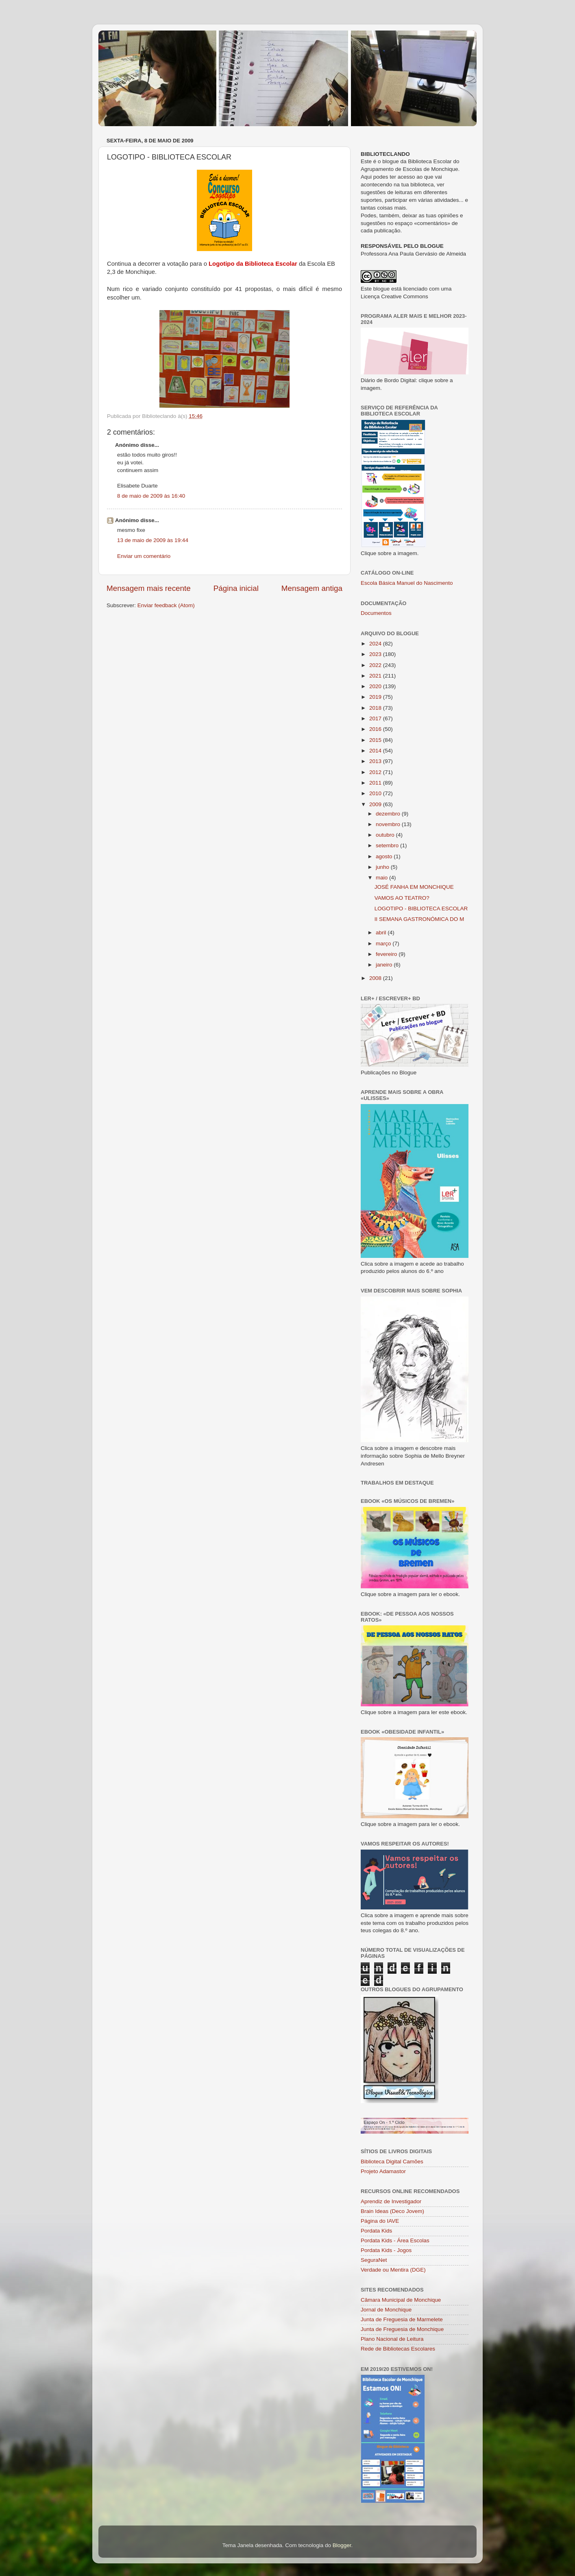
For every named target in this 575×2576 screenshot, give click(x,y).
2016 (376, 729)
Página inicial (236, 588)
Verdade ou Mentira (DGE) (393, 2270)
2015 (376, 740)
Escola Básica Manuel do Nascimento (407, 583)
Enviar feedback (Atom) (166, 605)
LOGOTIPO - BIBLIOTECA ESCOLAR (421, 908)
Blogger (342, 2545)
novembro (389, 824)
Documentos (376, 613)
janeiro (385, 965)
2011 (376, 783)
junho (383, 867)
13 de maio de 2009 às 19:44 (152, 540)
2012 (376, 772)
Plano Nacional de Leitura (392, 2339)
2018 (376, 708)
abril (382, 932)
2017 (376, 718)
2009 (376, 804)
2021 (376, 676)
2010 (376, 793)
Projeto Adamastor (383, 2171)
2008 (376, 978)
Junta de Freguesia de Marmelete (402, 2319)
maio (382, 878)
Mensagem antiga (311, 588)
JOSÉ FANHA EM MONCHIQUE (414, 887)
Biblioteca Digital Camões (392, 2161)
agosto (385, 856)
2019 (376, 697)
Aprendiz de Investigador (391, 2201)
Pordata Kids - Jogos (386, 2250)
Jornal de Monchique (386, 2310)
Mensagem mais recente (149, 588)
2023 (376, 654)
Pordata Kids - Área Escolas (395, 2240)
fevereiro (387, 954)
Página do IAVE (380, 2221)
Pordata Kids (376, 2231)
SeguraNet (374, 2260)
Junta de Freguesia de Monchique (402, 2329)
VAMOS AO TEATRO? (402, 898)
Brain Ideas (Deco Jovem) (392, 2211)
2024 (376, 644)
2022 (376, 665)
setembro (388, 845)
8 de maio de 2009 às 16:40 (151, 496)
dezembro (389, 814)
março (384, 943)
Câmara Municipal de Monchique (401, 2300)
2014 (376, 751)
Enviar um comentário (143, 556)
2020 (376, 686)
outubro (386, 835)
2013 (376, 761)
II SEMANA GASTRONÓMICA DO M (419, 919)
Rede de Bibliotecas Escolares (398, 2349)
